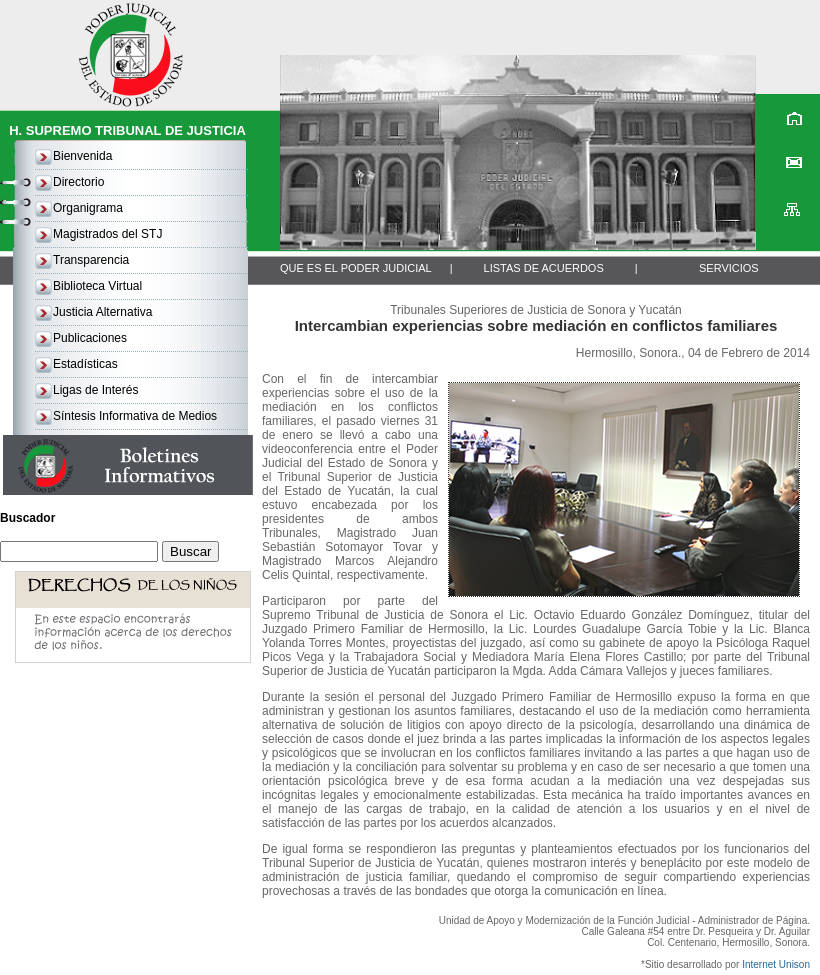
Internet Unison (776, 964)
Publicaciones (90, 338)
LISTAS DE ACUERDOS (544, 268)
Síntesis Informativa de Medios (135, 416)
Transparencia (91, 260)
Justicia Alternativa (102, 312)
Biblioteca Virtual (97, 286)
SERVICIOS (729, 268)
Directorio (78, 182)
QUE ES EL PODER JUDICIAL (356, 268)
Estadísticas (85, 364)
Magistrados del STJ (107, 234)
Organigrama (88, 208)
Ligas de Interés (95, 390)
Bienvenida (82, 156)
